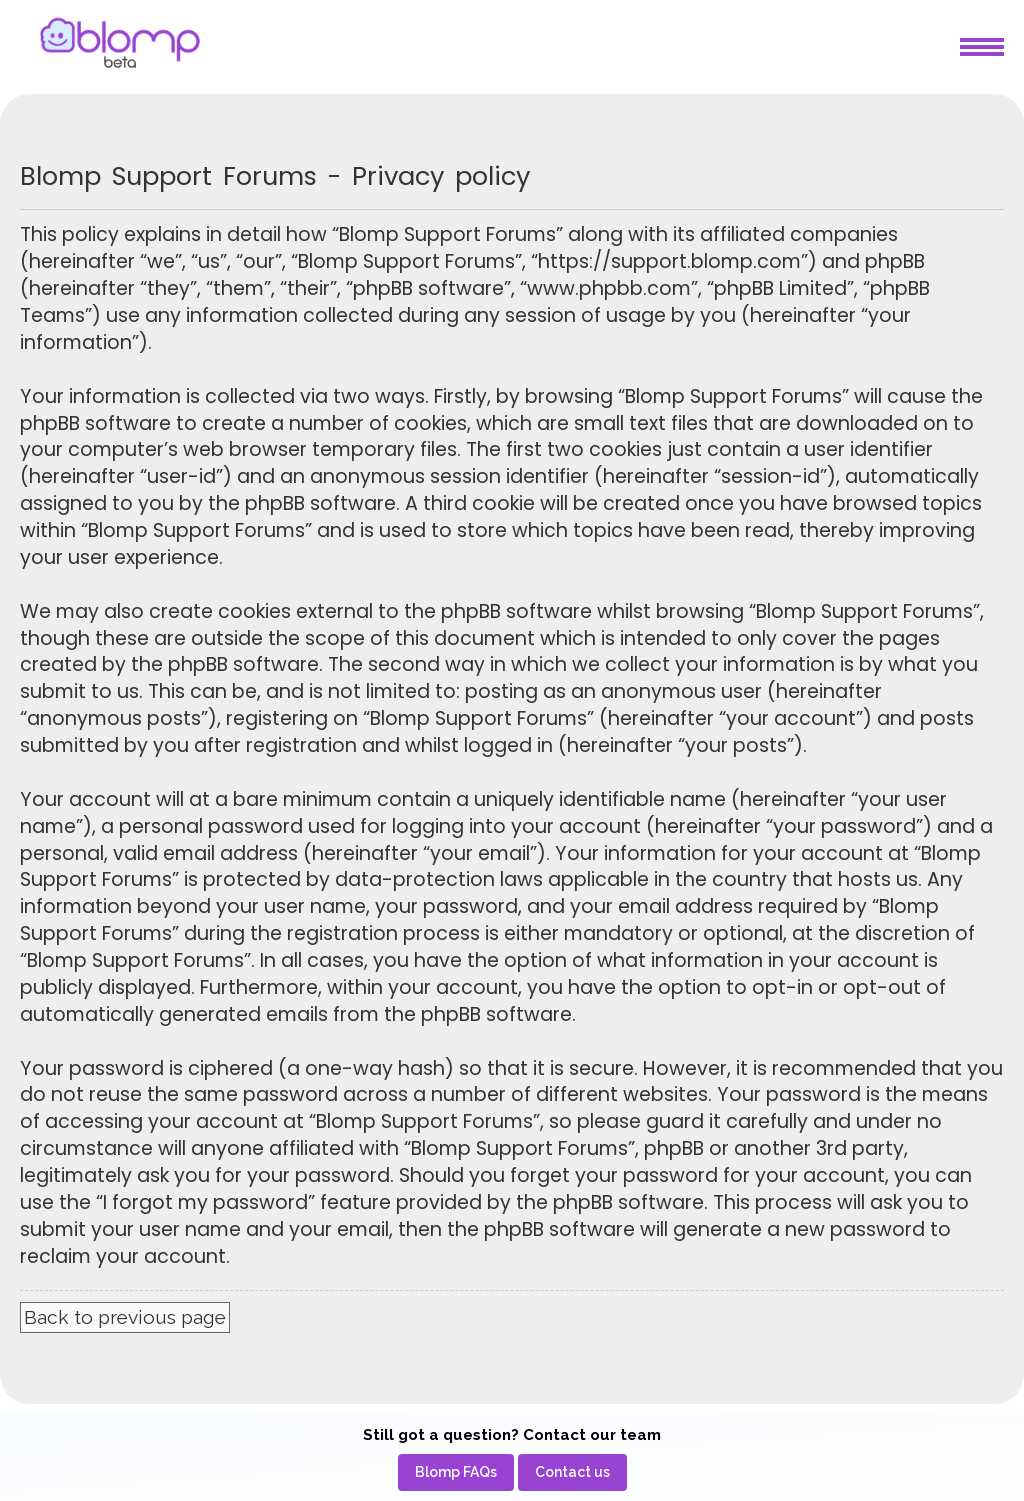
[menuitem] (456, 1472)
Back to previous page (125, 1317)
